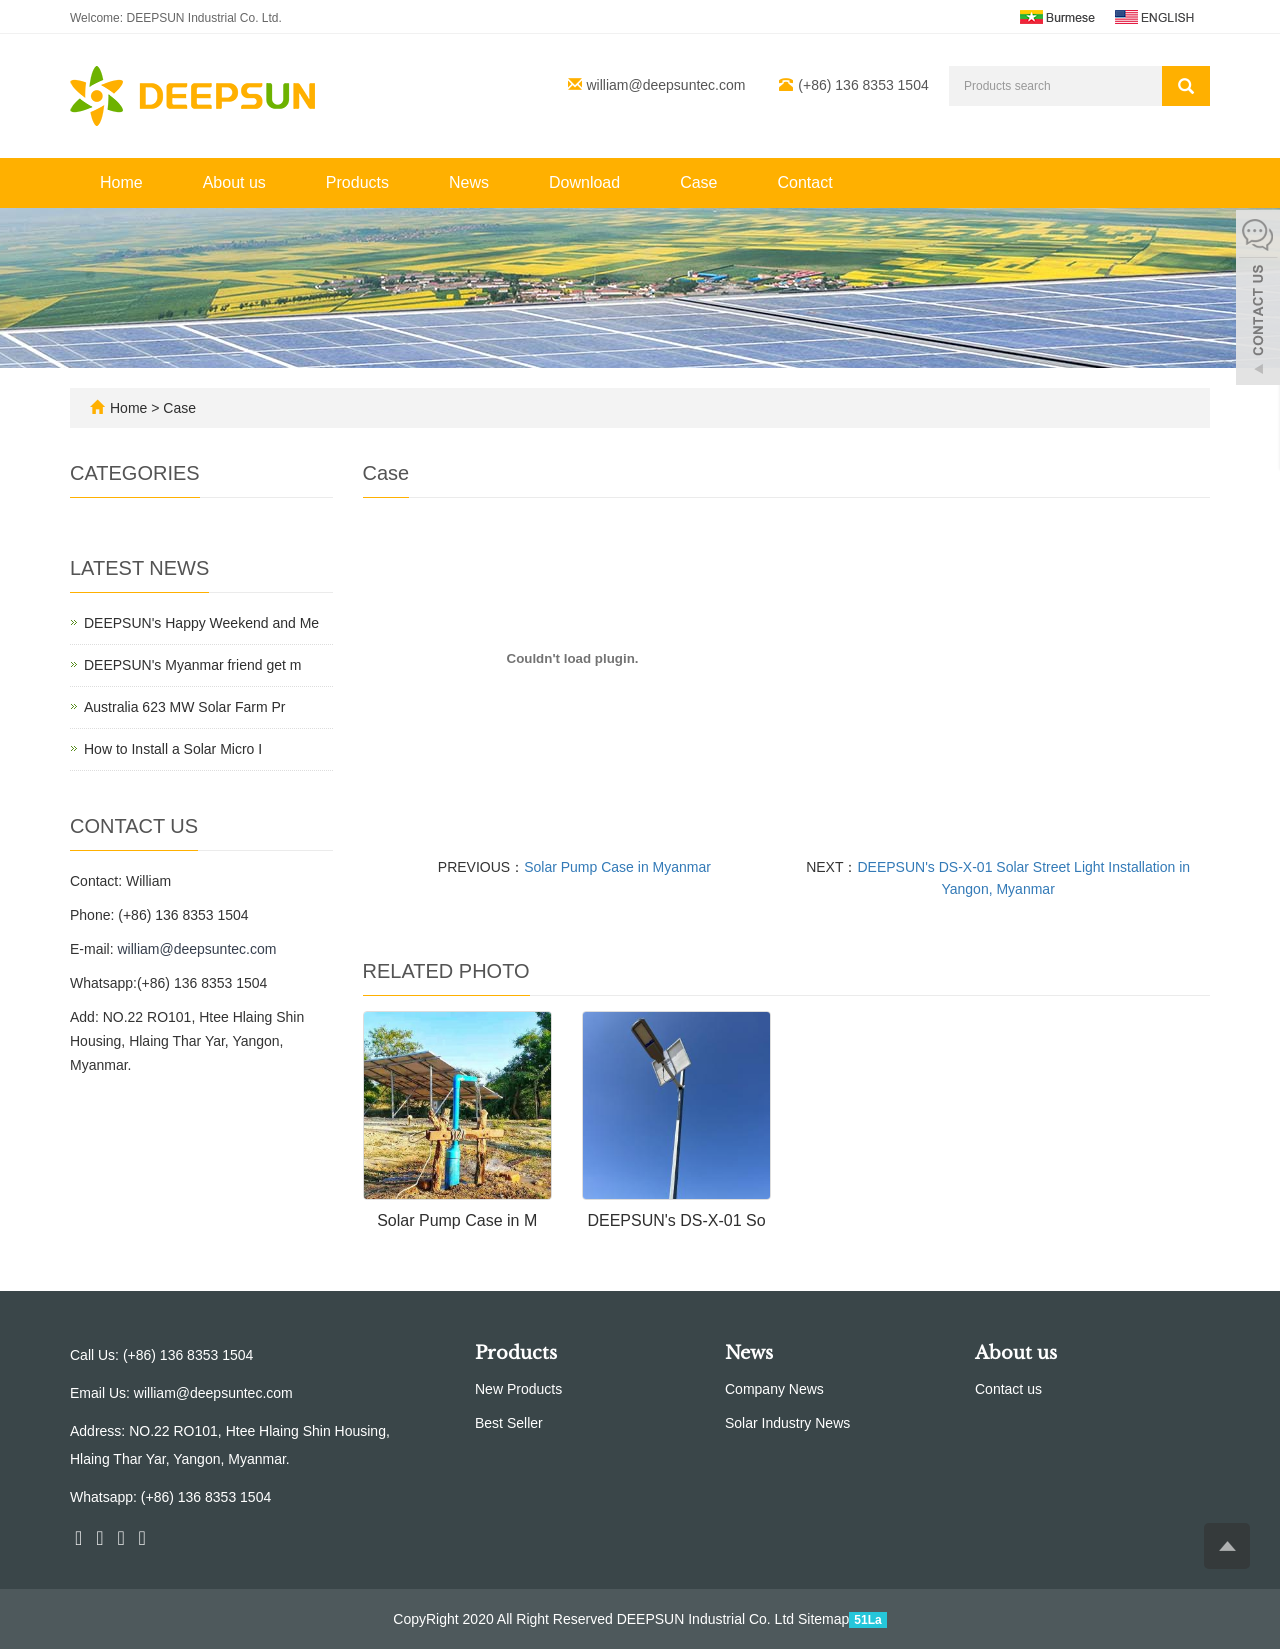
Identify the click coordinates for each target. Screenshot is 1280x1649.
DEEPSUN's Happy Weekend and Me (201, 623)
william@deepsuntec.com (666, 85)
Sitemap (823, 1619)
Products (357, 182)
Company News (774, 1389)
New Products (518, 1389)
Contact (805, 182)
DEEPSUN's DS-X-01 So (676, 1220)
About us (234, 182)
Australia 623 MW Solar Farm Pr (185, 707)
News (469, 182)
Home (121, 182)
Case (698, 182)
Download (584, 182)
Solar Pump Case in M (457, 1220)
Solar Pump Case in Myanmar (617, 867)
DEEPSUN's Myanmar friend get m (192, 665)
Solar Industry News (787, 1423)
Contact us (1008, 1389)
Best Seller (509, 1423)
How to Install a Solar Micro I (173, 749)
